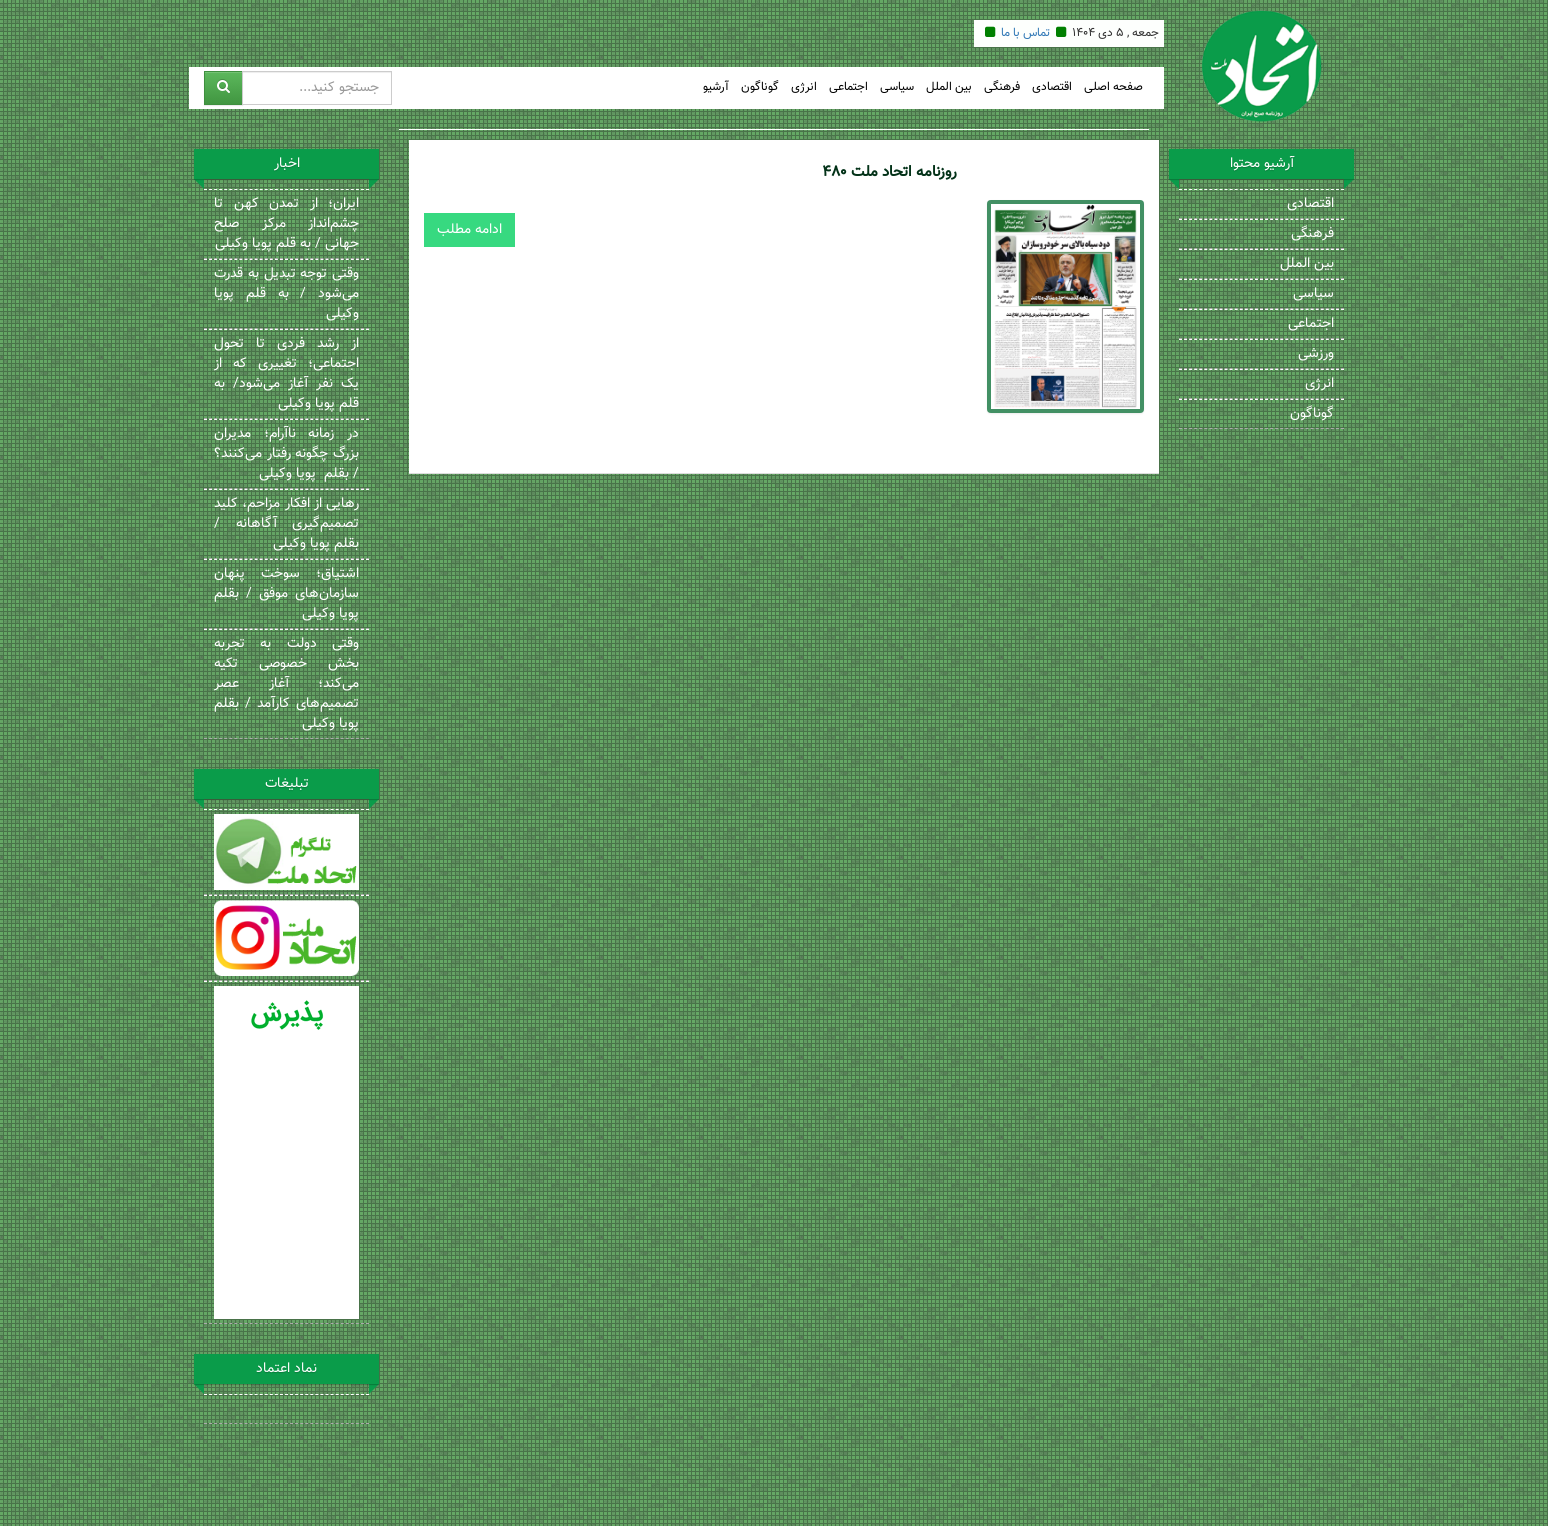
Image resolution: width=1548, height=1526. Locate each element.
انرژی (804, 87)
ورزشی (1316, 354)
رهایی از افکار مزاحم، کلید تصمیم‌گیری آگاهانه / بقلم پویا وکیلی (286, 524)
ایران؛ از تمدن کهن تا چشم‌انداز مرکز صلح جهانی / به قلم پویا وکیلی (286, 224)
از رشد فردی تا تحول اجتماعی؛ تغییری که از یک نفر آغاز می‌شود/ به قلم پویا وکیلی (286, 374)
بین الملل (949, 87)
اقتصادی (1052, 87)
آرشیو (716, 87)
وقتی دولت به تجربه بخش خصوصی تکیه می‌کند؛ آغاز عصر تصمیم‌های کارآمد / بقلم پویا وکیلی (286, 684)
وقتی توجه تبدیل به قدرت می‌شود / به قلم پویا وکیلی (286, 294)
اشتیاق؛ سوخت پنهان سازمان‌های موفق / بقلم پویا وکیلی (286, 594)
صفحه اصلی (1113, 87)
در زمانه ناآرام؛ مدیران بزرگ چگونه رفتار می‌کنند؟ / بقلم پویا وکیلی (286, 454)
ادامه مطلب (469, 230)
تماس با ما (1025, 33)
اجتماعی (848, 87)
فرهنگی (1002, 87)
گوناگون (760, 87)
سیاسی (897, 87)
